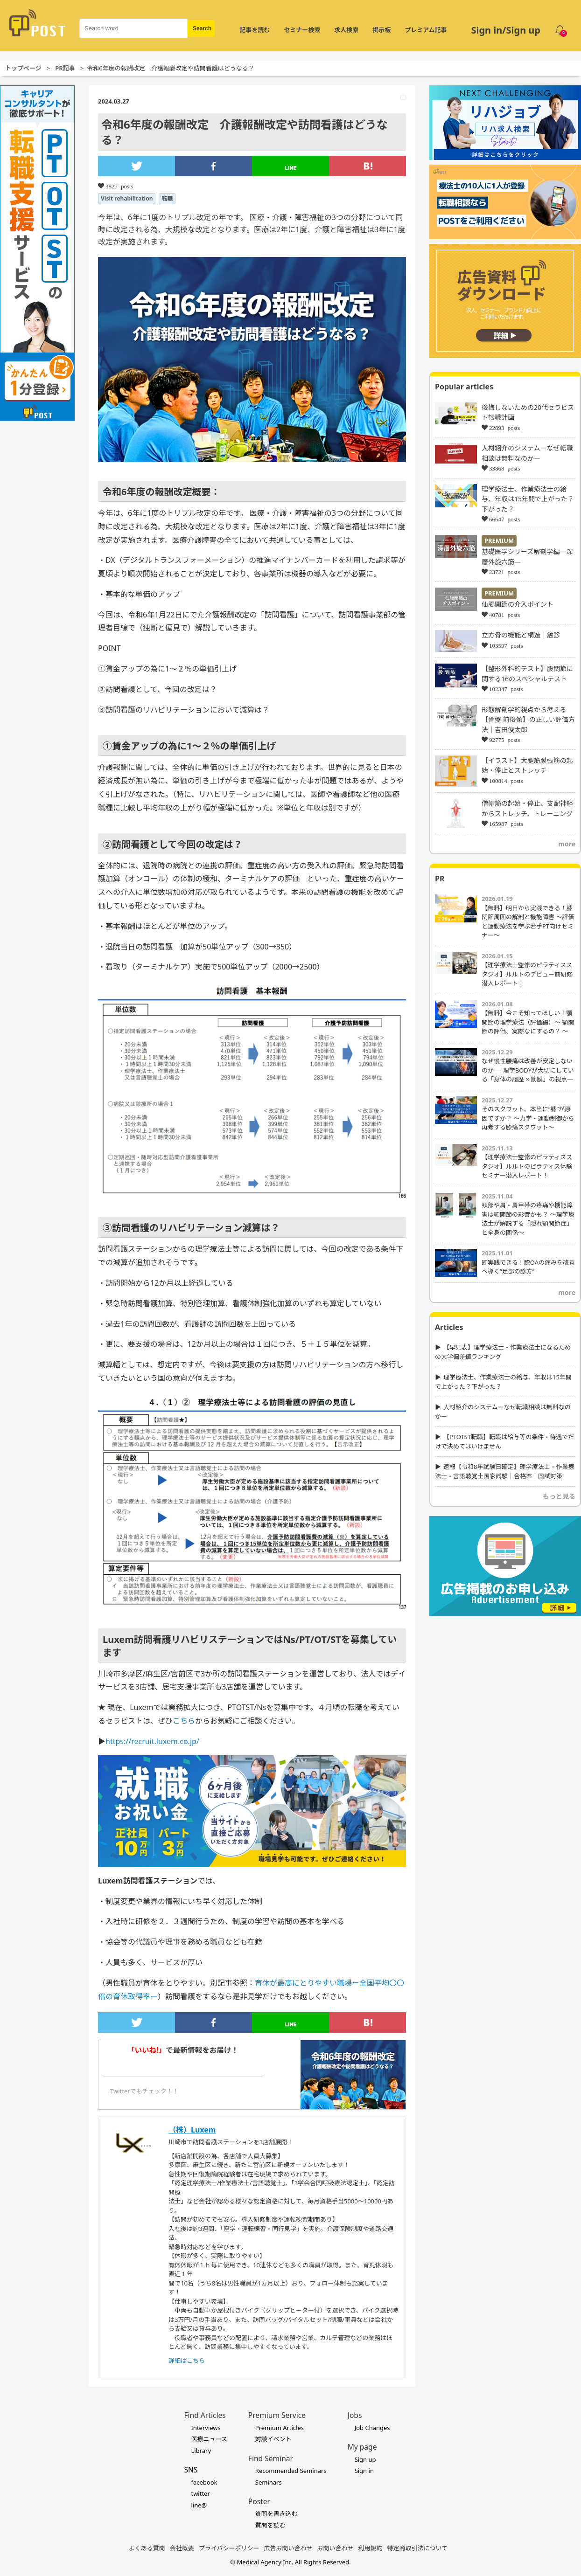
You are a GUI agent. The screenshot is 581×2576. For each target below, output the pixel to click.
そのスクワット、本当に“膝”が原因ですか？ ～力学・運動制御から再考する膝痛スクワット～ (528, 1118)
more (566, 843)
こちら (184, 1721)
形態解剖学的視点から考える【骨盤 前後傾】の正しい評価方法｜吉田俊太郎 (528, 719)
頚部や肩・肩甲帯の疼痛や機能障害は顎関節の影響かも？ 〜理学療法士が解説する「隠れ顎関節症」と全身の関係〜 (528, 1219)
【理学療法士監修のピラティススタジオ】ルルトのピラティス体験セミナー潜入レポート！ (527, 1166)
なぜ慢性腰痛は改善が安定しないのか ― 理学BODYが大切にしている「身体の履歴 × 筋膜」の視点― (528, 1070)
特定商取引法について (417, 2548)
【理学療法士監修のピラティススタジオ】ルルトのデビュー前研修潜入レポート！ (527, 974)
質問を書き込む (276, 2513)
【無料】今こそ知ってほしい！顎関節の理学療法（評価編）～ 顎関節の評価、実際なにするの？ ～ (528, 1022)
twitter (200, 2493)
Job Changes (372, 2428)
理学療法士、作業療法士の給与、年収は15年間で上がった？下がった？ (528, 499)
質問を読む (270, 2525)
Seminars (268, 2482)
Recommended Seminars (291, 2470)
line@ (199, 2505)
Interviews (205, 2428)
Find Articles (204, 2415)
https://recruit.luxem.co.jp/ (152, 1741)
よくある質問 (147, 2548)
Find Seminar (270, 2458)
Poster (259, 2501)
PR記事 (65, 68)
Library (201, 2450)
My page (362, 2447)
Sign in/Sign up (505, 30)
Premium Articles (279, 2428)
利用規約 (370, 2548)
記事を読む (254, 30)
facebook (204, 2482)
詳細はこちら (186, 2360)
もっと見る (559, 1496)
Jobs (355, 2415)
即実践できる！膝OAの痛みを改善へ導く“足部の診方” (528, 1267)
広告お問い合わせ (288, 2548)
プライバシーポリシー (229, 2548)
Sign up (365, 2459)
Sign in (364, 2470)
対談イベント (273, 2439)
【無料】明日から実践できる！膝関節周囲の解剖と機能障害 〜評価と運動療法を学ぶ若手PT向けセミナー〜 (528, 922)
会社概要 (182, 2548)
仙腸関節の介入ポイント (517, 604)
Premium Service (277, 2415)
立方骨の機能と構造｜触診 (521, 634)
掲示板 (381, 30)
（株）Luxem (192, 2130)
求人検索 (346, 30)
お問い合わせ (335, 2548)
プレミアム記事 (426, 30)
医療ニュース (209, 2439)
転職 (167, 198)
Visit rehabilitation (127, 198)
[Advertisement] (505, 1679)
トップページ (23, 68)
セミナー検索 (302, 30)
